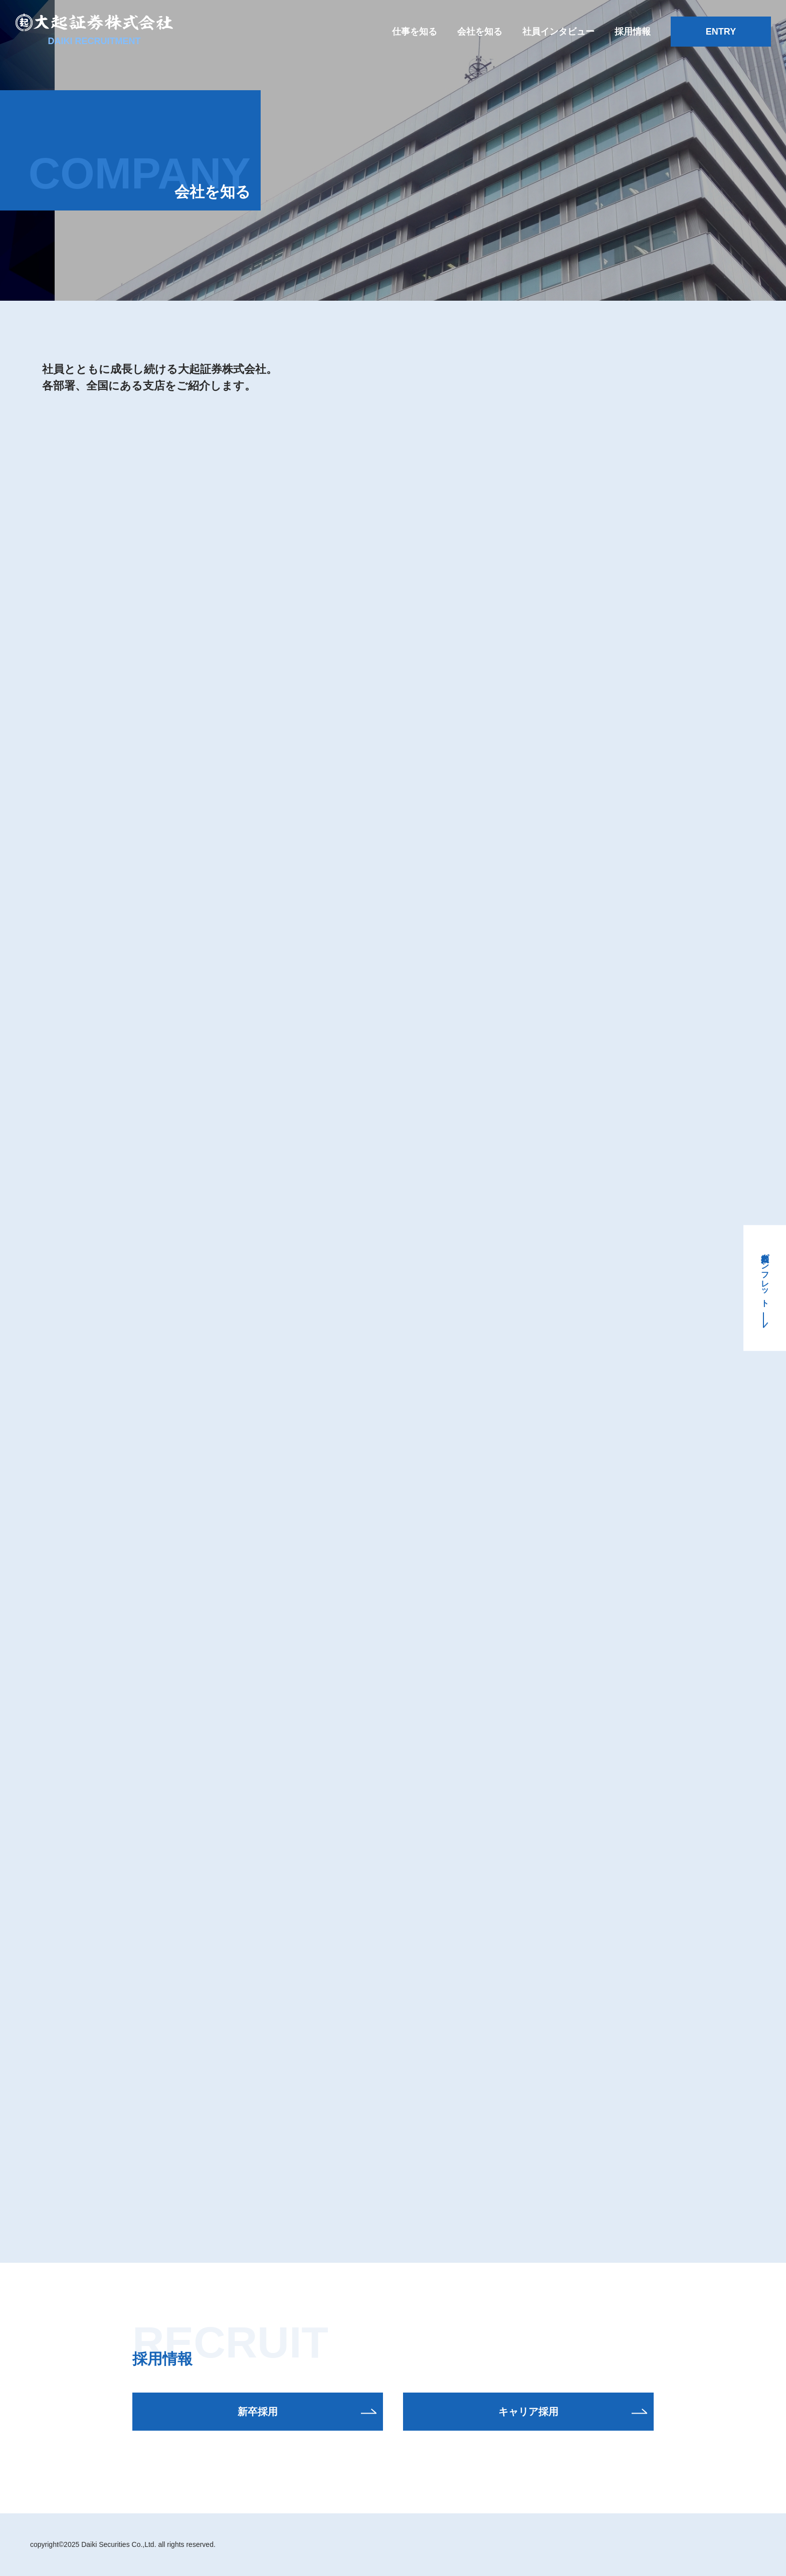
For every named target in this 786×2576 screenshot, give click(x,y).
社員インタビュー (558, 32)
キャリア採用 (528, 2411)
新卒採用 (258, 2411)
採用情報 (633, 32)
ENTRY (721, 32)
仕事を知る (414, 32)
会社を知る (479, 32)
